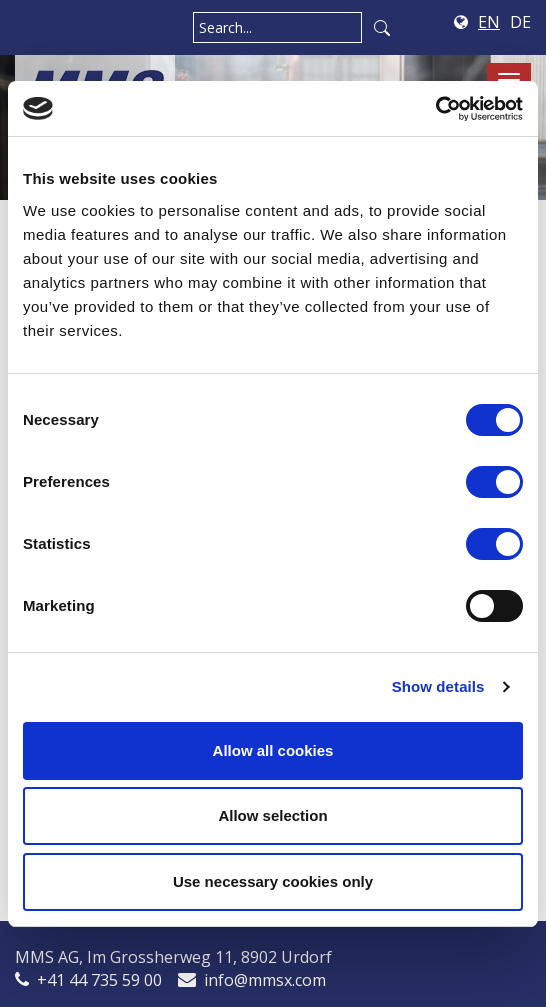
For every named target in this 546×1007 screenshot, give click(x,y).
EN (489, 22)
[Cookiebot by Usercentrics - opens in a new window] (435, 109)
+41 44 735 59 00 (99, 980)
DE (520, 22)
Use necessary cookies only (273, 881)
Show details (438, 686)
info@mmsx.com (265, 980)
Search (382, 27)
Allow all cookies (273, 750)
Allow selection (272, 815)
